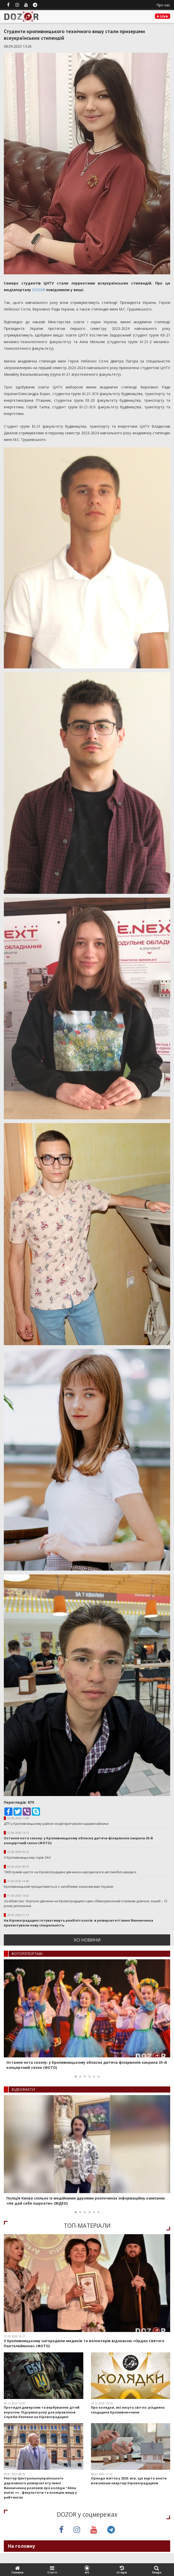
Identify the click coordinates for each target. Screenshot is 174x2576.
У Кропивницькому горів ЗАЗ (27, 1857)
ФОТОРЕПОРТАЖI (27, 1953)
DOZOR (38, 289)
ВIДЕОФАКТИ (23, 2089)
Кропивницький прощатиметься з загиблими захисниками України (58, 1886)
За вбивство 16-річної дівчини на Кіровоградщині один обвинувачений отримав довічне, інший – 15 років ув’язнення (85, 1903)
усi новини (87, 1940)
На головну (21, 2546)
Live (162, 16)
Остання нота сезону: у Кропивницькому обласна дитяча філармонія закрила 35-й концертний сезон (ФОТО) (78, 1840)
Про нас (163, 5)
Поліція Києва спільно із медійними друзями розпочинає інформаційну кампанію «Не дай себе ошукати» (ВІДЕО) (85, 2201)
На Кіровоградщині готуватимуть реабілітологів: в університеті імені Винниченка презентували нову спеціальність (78, 1922)
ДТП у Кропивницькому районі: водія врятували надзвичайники (56, 1823)
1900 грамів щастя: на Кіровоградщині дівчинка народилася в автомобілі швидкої (70, 1872)
